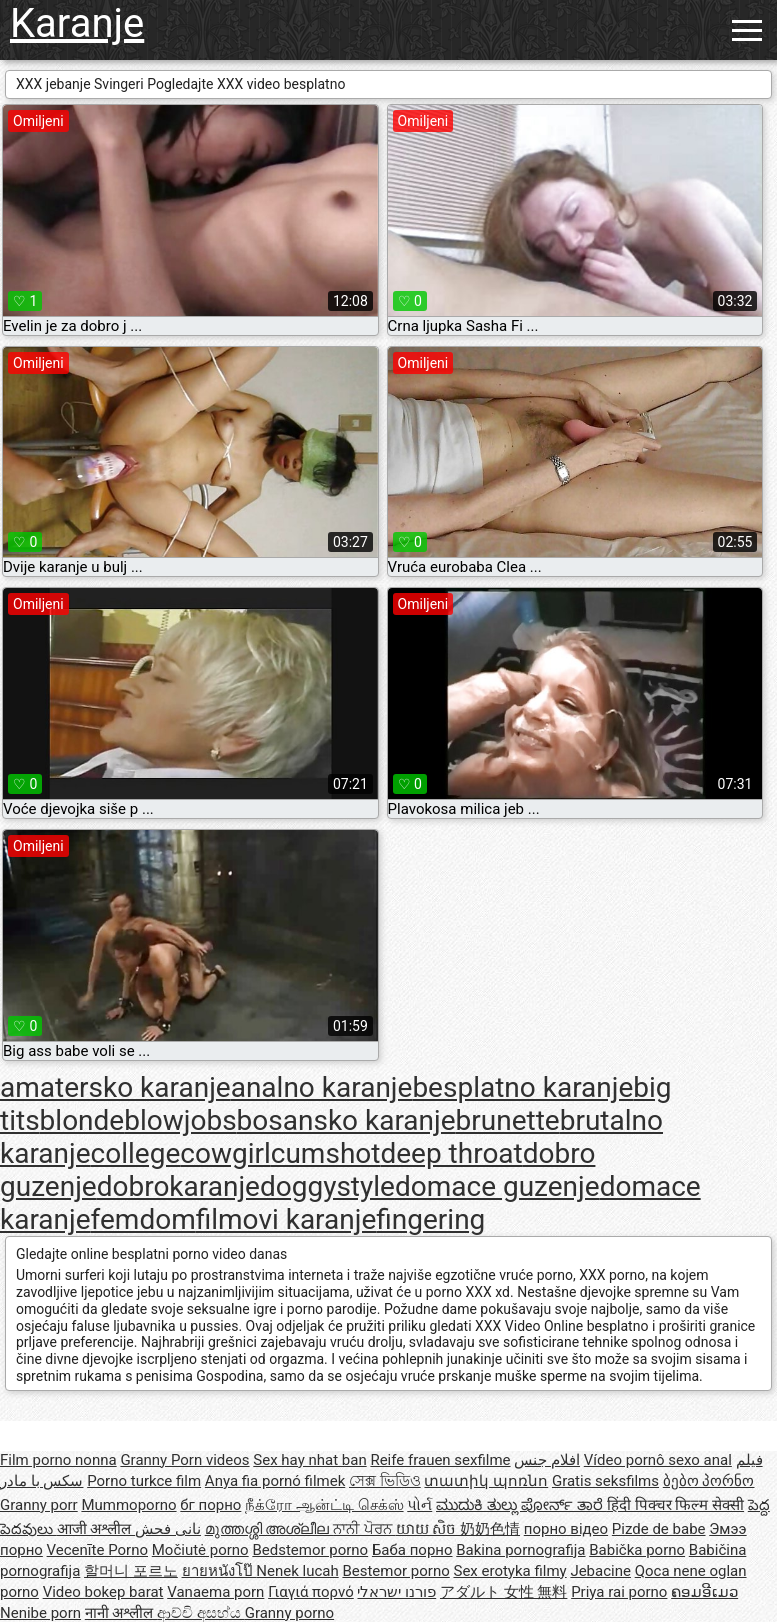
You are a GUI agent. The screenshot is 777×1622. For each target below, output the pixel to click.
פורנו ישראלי (396, 1592)
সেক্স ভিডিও (385, 1481)
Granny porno (289, 1613)
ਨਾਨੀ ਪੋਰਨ (364, 1529)
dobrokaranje (178, 1186)
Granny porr (39, 1505)
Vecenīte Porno (97, 1550)
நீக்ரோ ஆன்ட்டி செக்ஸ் (324, 1505)
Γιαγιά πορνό (311, 1592)
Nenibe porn (40, 1613)
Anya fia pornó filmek (275, 1481)
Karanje (77, 23)
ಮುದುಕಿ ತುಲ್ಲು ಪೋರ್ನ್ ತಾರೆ (521, 1505)
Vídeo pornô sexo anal (658, 1460)
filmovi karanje (286, 1219)
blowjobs (180, 1120)
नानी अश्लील (121, 1613)
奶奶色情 (490, 1529)
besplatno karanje (522, 1087)
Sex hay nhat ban (309, 1460)
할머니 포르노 (131, 1571)
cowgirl (225, 1153)
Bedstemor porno (310, 1550)
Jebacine (600, 1571)
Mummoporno (128, 1505)
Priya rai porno (619, 1592)
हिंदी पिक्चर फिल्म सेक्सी (675, 1505)
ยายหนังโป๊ (219, 1571)
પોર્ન (419, 1505)
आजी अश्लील (96, 1529)
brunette (508, 1120)
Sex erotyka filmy (509, 1571)
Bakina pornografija (520, 1550)
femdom (143, 1219)
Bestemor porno (395, 1571)
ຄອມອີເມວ (704, 1592)
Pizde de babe (659, 1529)
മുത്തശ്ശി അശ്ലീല (269, 1529)
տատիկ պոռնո (486, 1481)
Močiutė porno (200, 1550)
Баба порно (412, 1550)
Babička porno (637, 1550)
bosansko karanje (346, 1120)
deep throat (451, 1153)
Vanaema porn (215, 1592)
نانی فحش (168, 1529)
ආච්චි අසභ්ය (200, 1613)
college (136, 1153)
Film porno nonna (58, 1460)
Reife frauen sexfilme (440, 1460)
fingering (430, 1219)
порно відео (566, 1529)
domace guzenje (497, 1186)
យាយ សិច (428, 1529)
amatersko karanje (115, 1087)
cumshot (326, 1153)
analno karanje (322, 1087)
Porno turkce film (144, 1481)
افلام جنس (547, 1460)
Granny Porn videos (184, 1460)
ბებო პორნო (709, 1481)
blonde (82, 1120)
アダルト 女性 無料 (503, 1592)
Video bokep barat (103, 1592)
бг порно (210, 1505)
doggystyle (327, 1186)
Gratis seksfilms (605, 1481)
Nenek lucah (297, 1571)
